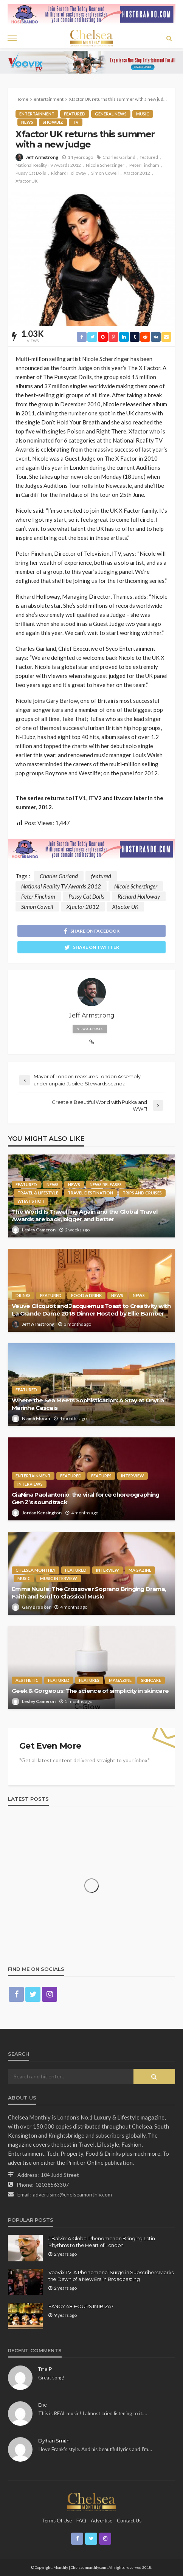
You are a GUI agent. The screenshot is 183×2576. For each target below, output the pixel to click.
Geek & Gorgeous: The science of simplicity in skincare (90, 1690)
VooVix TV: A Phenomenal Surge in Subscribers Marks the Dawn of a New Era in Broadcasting (111, 2275)
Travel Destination (90, 1192)
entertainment (36, 113)
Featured (74, 113)
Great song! (51, 2378)
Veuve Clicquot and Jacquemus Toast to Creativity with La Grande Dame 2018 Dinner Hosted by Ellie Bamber (91, 1309)
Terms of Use (57, 2521)
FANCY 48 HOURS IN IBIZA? (80, 2306)
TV (76, 122)
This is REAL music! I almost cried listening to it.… (92, 2413)
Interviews (30, 1484)
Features (101, 1475)
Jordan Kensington (42, 1512)
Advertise (101, 2521)
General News (111, 113)
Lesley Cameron (39, 1230)
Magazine (140, 1570)
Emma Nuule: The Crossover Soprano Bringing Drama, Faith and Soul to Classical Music (89, 1592)
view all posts (89, 1029)
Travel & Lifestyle (37, 1192)
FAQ (81, 2521)
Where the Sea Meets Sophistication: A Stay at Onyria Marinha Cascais (88, 1404)
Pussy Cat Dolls (31, 173)
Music (142, 113)
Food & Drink (86, 1295)
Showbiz (53, 122)
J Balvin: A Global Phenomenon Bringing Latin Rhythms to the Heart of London (101, 2241)
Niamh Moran (36, 1418)
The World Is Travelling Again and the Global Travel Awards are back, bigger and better (85, 1215)
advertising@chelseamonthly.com (72, 2194)
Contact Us (129, 2521)
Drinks (23, 1295)
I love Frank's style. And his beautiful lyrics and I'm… (95, 2449)
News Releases (106, 1184)
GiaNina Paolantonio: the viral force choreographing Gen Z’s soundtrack (85, 1498)
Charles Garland (118, 157)
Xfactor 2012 (137, 173)
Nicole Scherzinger (105, 165)
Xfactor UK (27, 181)
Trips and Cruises (142, 1192)
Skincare (151, 1680)
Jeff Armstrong (42, 157)
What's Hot (31, 1201)
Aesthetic (27, 1680)
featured (149, 157)
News (27, 122)
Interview (132, 1475)
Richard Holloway (68, 173)
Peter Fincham (144, 165)
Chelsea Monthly (36, 1570)
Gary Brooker (36, 1607)
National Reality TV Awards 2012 (48, 165)
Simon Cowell (105, 173)
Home (22, 99)
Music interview (58, 1578)
